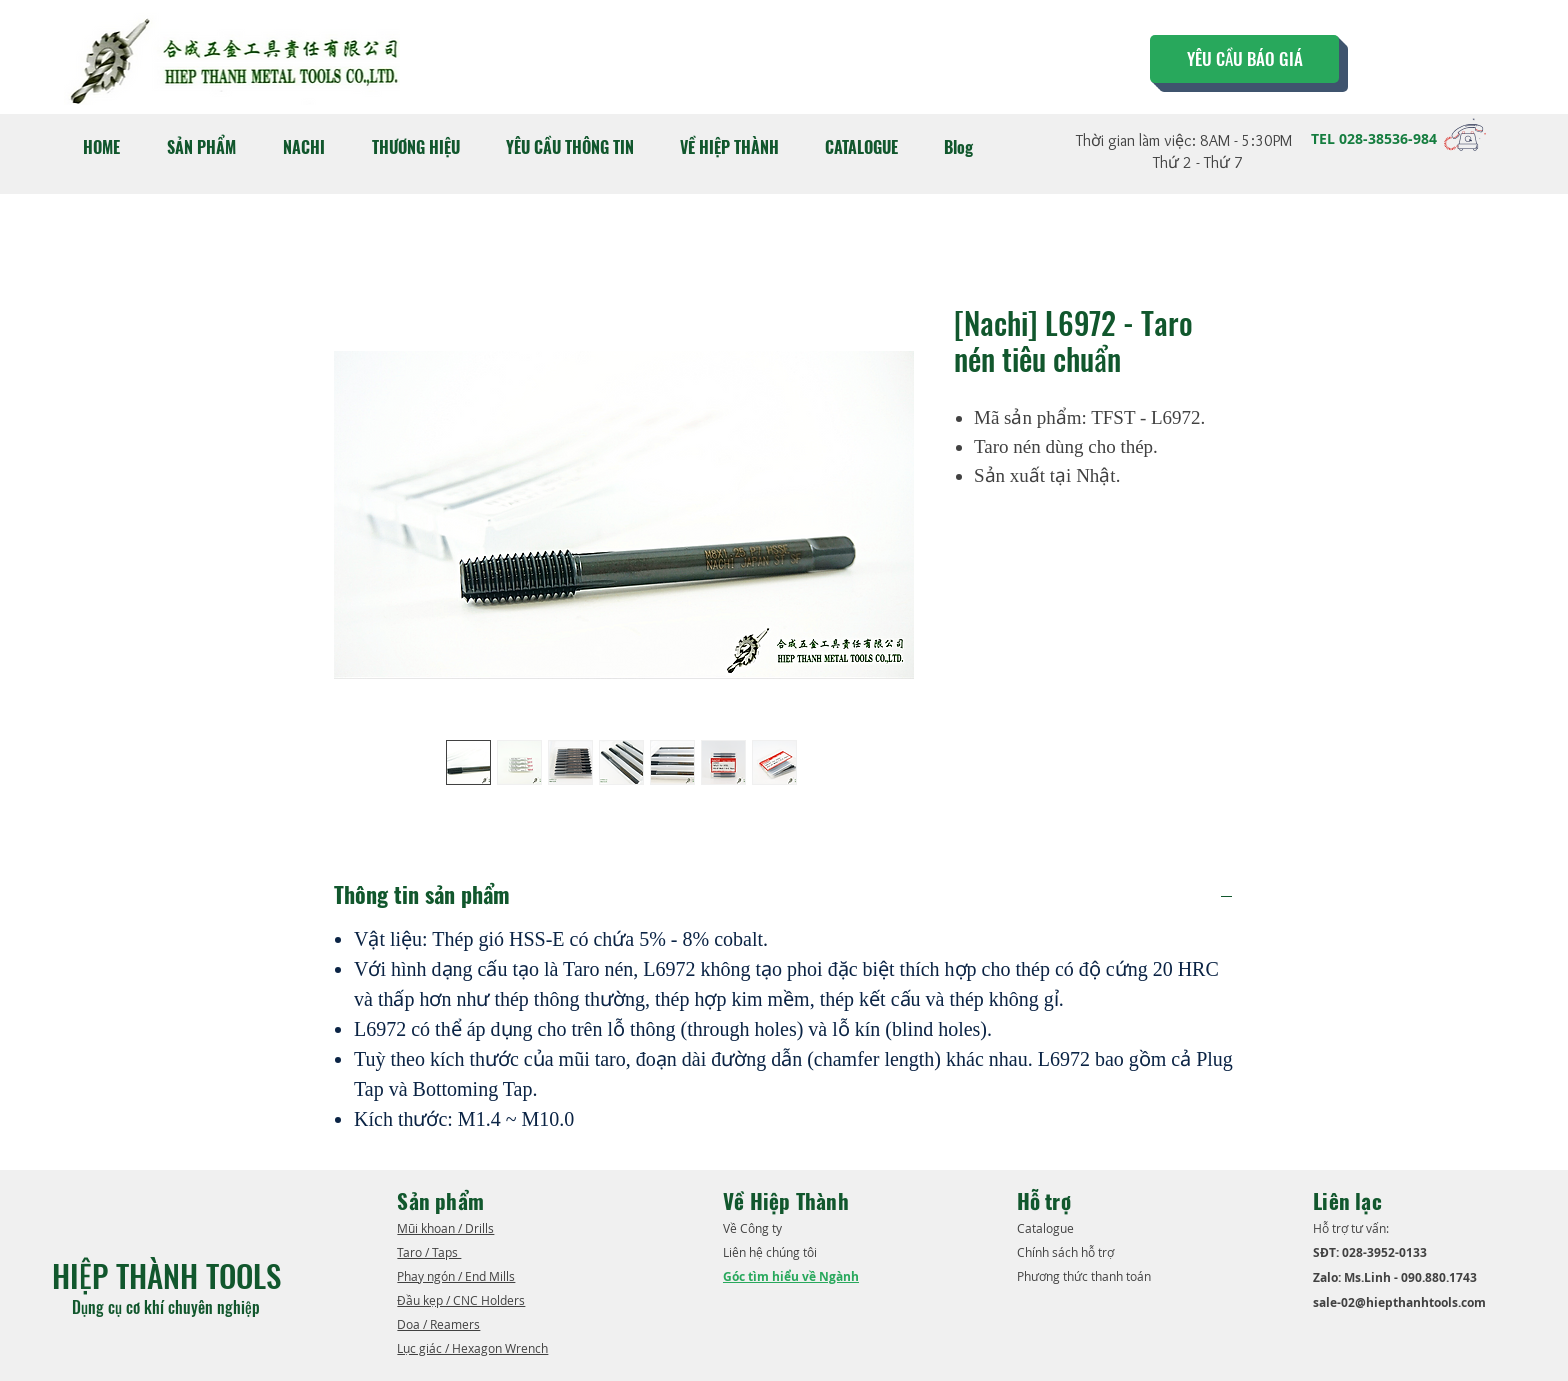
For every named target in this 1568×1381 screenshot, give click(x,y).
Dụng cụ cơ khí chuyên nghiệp (168, 1307)
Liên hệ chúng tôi (771, 1252)
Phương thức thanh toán (1085, 1276)
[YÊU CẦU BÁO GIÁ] (1244, 59)
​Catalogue (1047, 1228)
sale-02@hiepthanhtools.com (1399, 1302)
